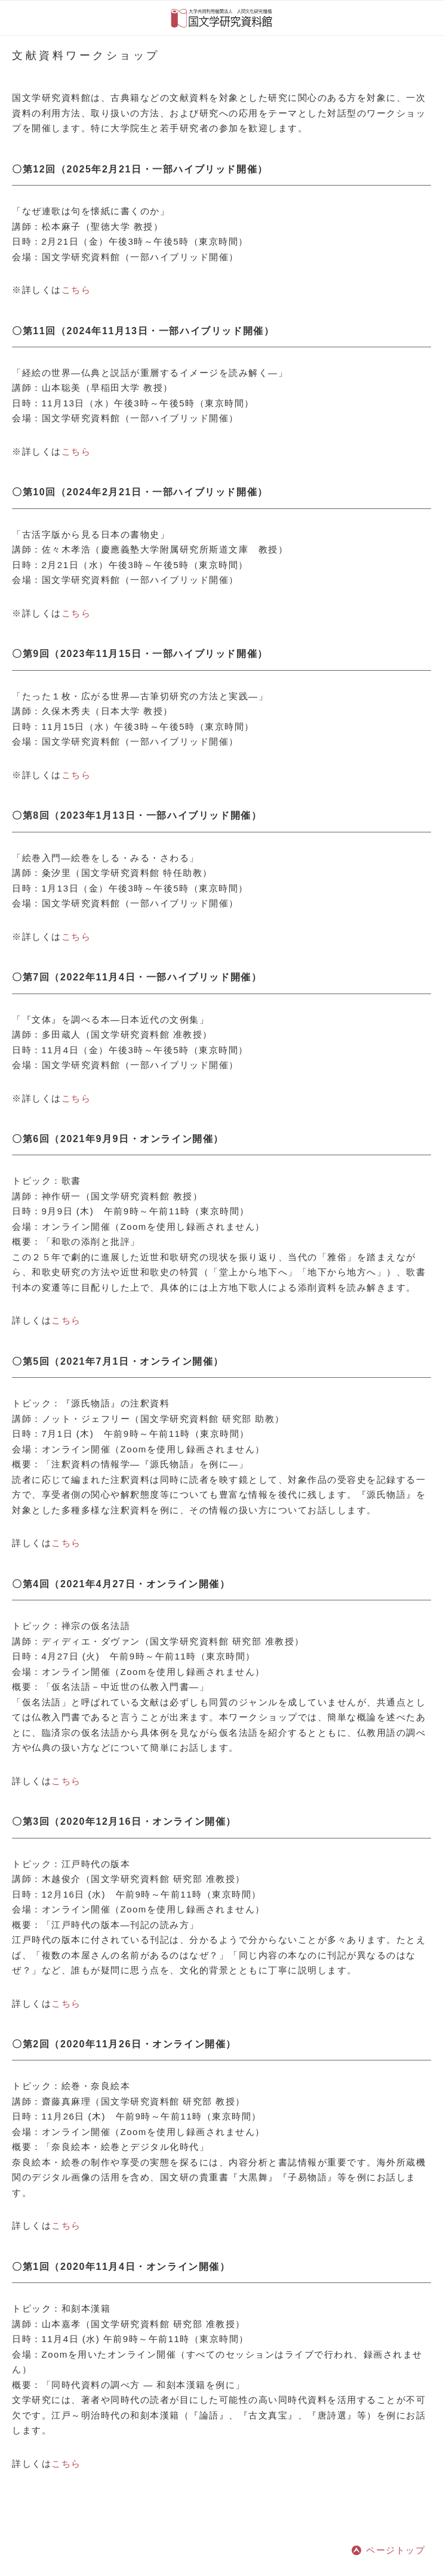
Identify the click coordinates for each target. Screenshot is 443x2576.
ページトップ (395, 2550)
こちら (76, 290)
